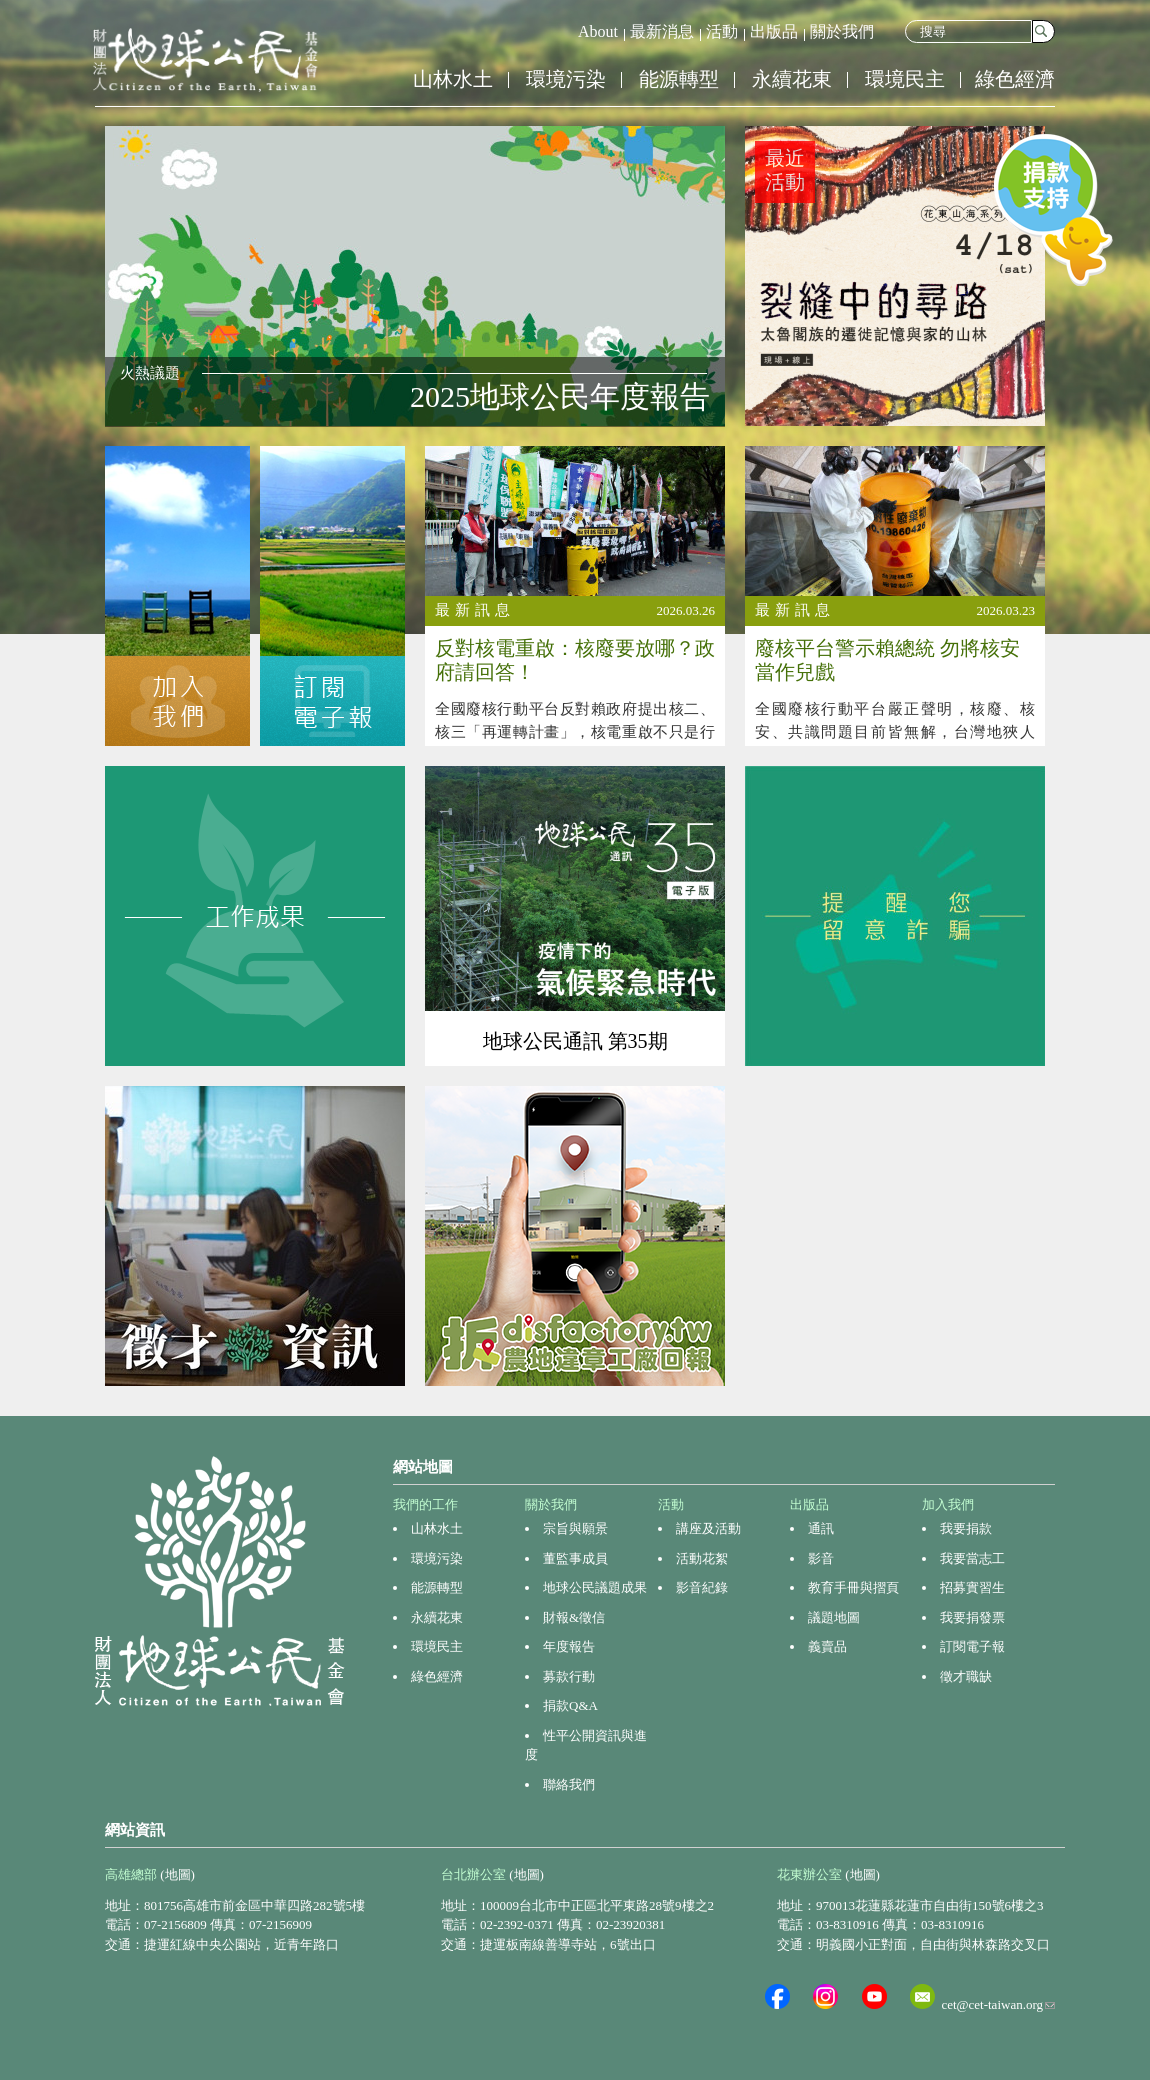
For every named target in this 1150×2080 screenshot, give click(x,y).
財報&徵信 (574, 1617)
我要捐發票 (972, 1617)
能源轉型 (679, 79)
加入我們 (948, 1504)
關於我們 (842, 31)
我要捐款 (966, 1528)
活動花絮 (702, 1558)
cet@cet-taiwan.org (998, 2004)
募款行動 (569, 1676)
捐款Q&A (570, 1705)
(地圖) (177, 1874)
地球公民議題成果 (595, 1587)
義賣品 (827, 1646)
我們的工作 (425, 1504)
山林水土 (453, 79)
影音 (821, 1558)
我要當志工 (972, 1558)
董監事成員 (575, 1558)
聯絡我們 (569, 1784)
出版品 (774, 31)
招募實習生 (972, 1587)
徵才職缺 (966, 1676)
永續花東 (792, 79)
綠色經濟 (1015, 79)
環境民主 (905, 79)
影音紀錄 (702, 1587)
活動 (722, 31)
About (598, 31)
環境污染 (566, 79)
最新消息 (662, 31)
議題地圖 (834, 1617)
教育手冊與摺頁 (853, 1587)
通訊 (821, 1528)
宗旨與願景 (575, 1528)
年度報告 (569, 1646)
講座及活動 (708, 1528)
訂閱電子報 (972, 1646)
